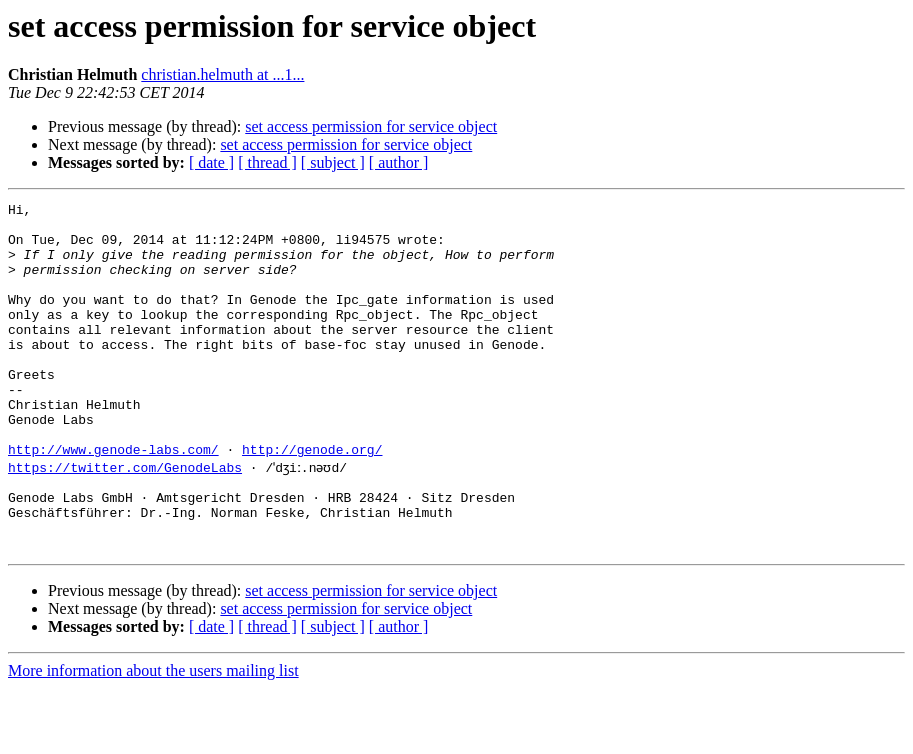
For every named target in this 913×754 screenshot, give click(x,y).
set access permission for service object (371, 126)
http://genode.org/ (312, 500)
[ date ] (211, 162)
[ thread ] (267, 162)
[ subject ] (333, 162)
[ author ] (399, 162)
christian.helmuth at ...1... (222, 74)
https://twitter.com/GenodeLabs (125, 518)
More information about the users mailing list (153, 736)
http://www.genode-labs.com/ (113, 500)
